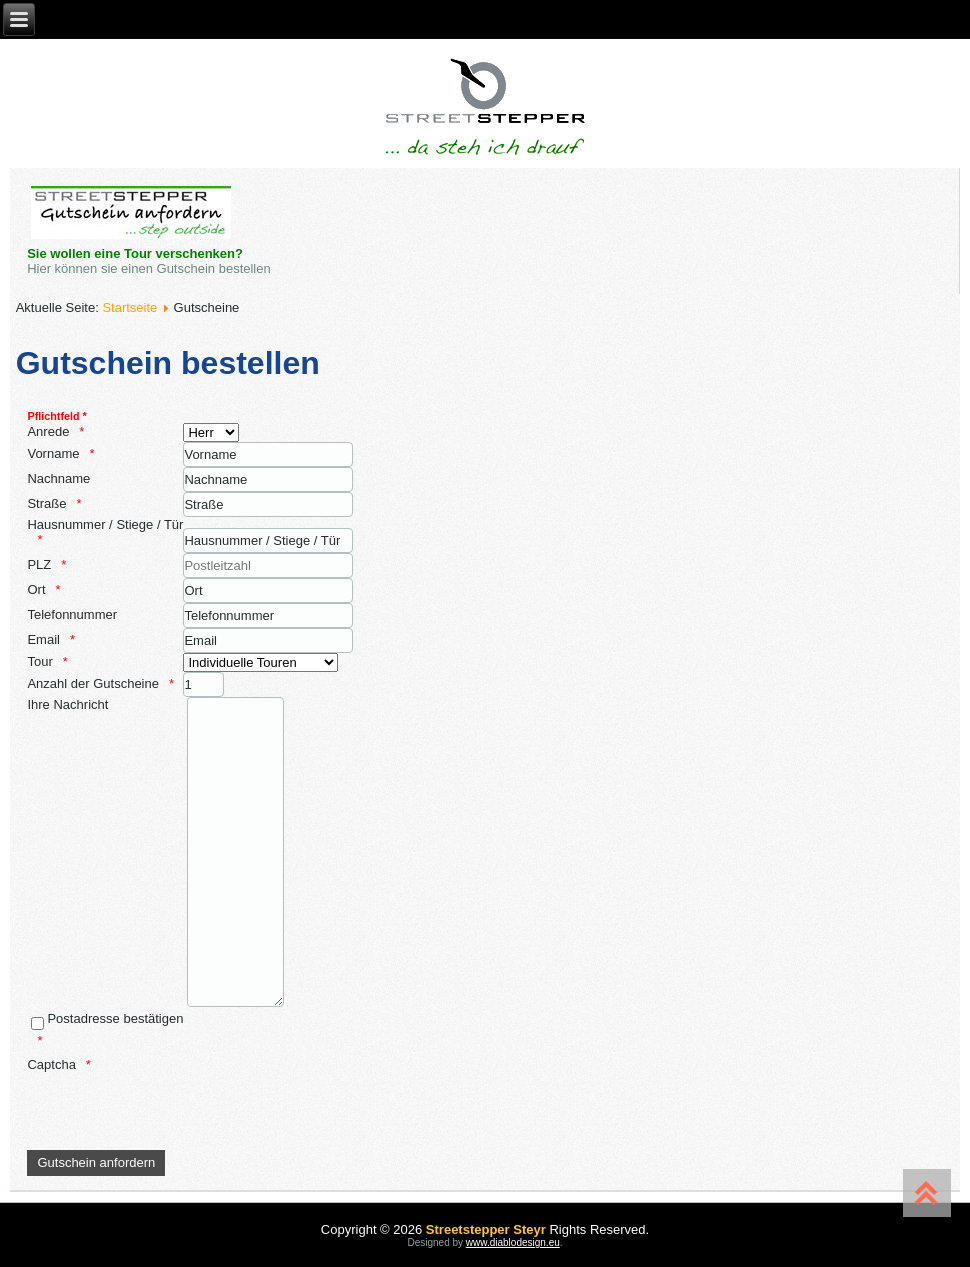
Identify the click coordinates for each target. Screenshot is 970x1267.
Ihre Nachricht (67, 704)
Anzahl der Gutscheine (93, 683)
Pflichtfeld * (56, 416)
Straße (46, 503)
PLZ (39, 564)
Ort (36, 589)
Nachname (58, 478)
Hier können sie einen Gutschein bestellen (150, 268)
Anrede (48, 431)
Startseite (129, 307)
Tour (39, 661)
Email (43, 639)
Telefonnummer (72, 614)
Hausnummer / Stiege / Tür (105, 524)
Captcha (51, 1064)
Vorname (53, 453)
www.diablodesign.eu (513, 1242)
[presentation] (179, 1111)
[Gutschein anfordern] (96, 1163)
